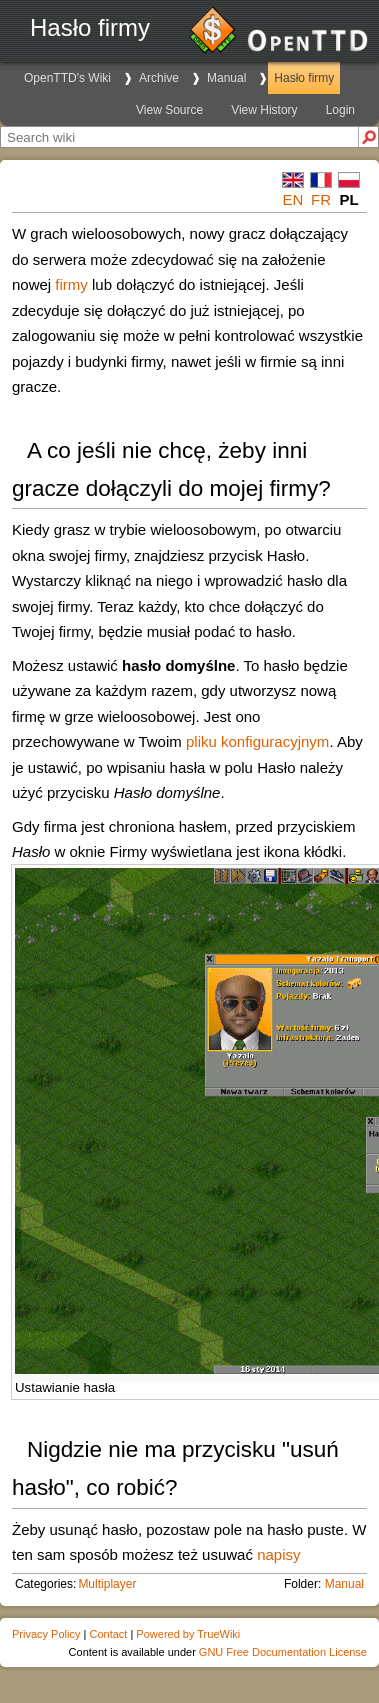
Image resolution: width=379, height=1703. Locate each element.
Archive (159, 78)
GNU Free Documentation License (283, 1652)
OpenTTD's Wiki (67, 78)
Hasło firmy (304, 78)
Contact (108, 1634)
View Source (169, 110)
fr (321, 199)
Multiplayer (107, 1584)
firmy (71, 284)
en (293, 199)
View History (264, 110)
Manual (226, 78)
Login (340, 110)
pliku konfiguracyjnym (257, 741)
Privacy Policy (46, 1634)
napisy (278, 1554)
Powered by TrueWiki (188, 1634)
